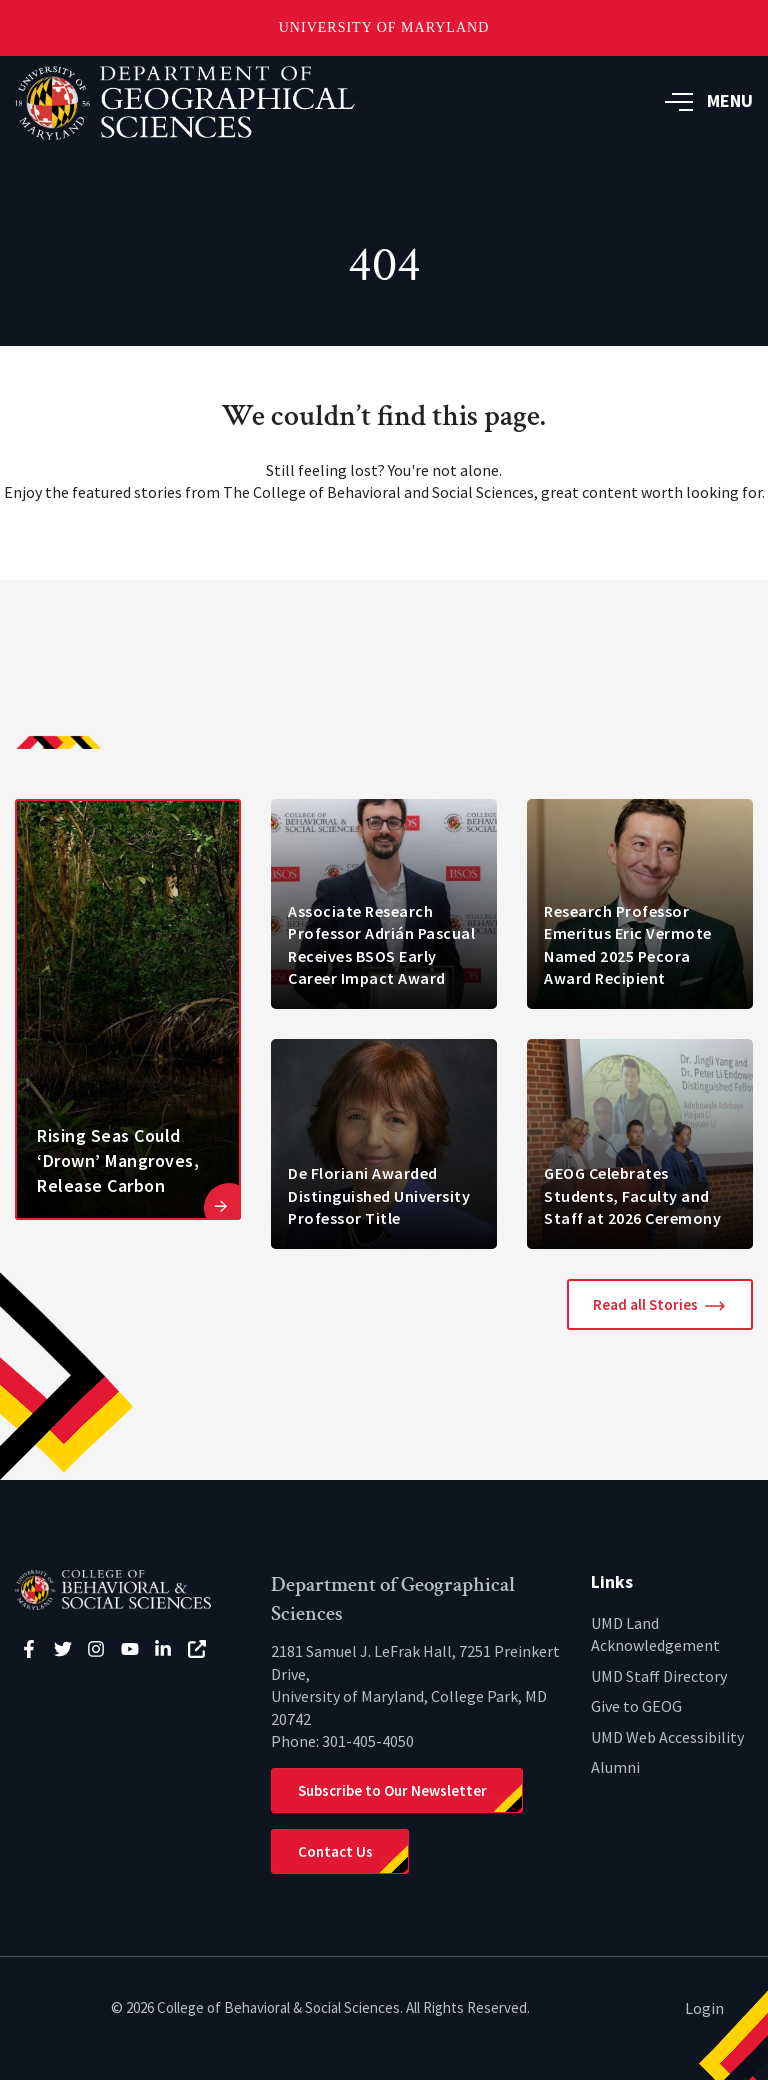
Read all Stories (645, 1304)
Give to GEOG (636, 1706)
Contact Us (335, 1851)
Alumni (615, 1767)
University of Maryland (384, 27)
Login (704, 2008)
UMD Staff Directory (659, 1676)
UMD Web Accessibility (667, 1737)
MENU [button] (709, 100)
